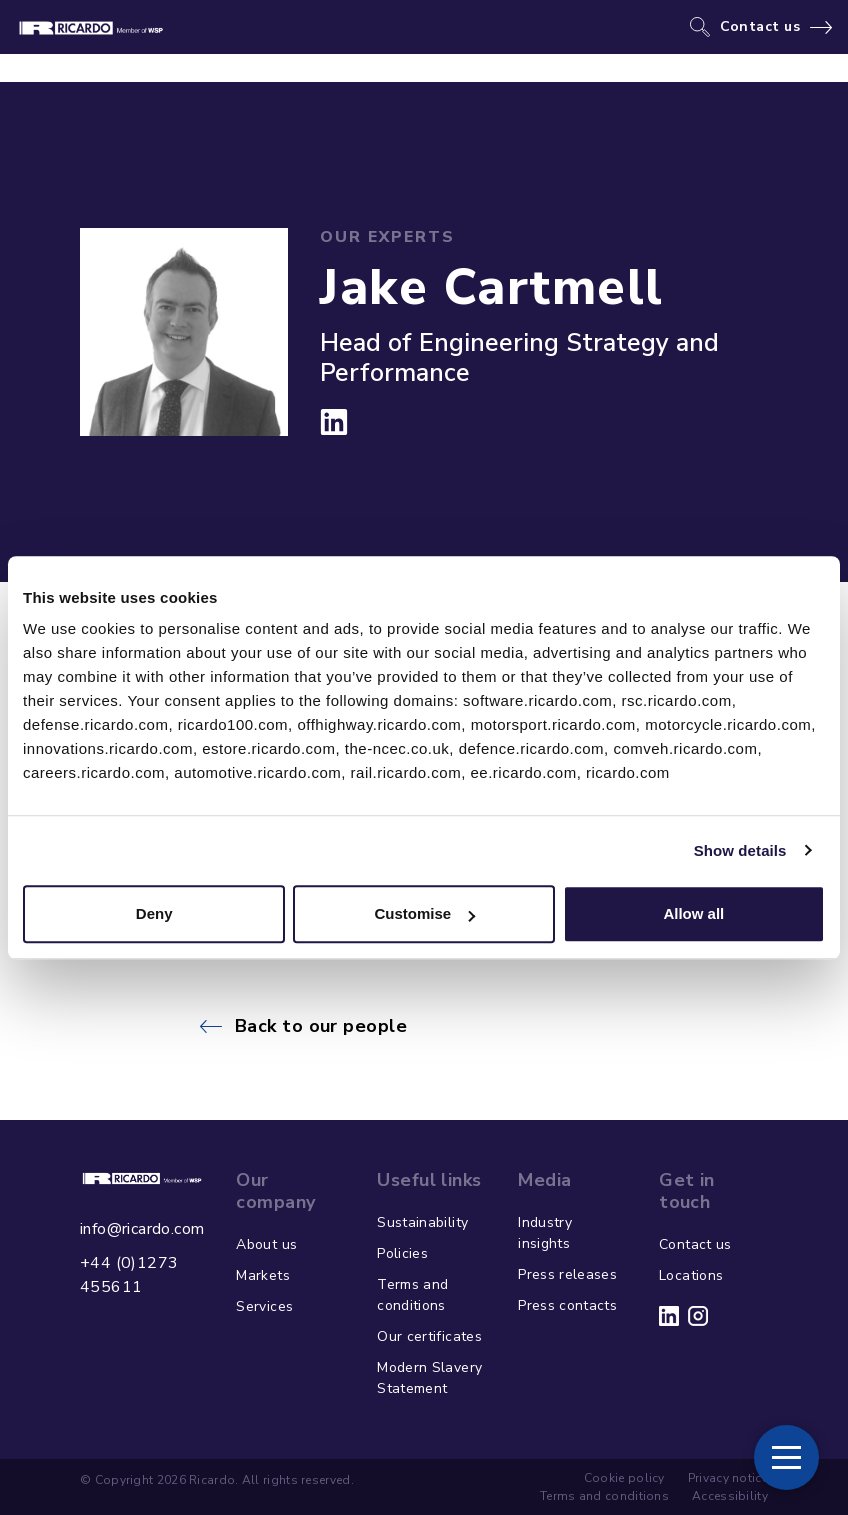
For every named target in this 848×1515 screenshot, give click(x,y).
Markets (262, 1275)
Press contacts (567, 1305)
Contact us (760, 27)
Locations (691, 1275)
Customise (424, 913)
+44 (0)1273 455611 (129, 1275)
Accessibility (730, 1496)
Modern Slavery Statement (429, 1378)
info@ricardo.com (142, 1229)
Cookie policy (624, 1478)
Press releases (567, 1274)
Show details (740, 850)
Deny (154, 913)
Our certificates (429, 1336)
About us (266, 1244)
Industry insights (545, 1233)
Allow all (693, 913)
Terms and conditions (412, 1295)
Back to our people (321, 1026)
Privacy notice (728, 1478)
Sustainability (422, 1222)
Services (264, 1306)
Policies (402, 1253)
